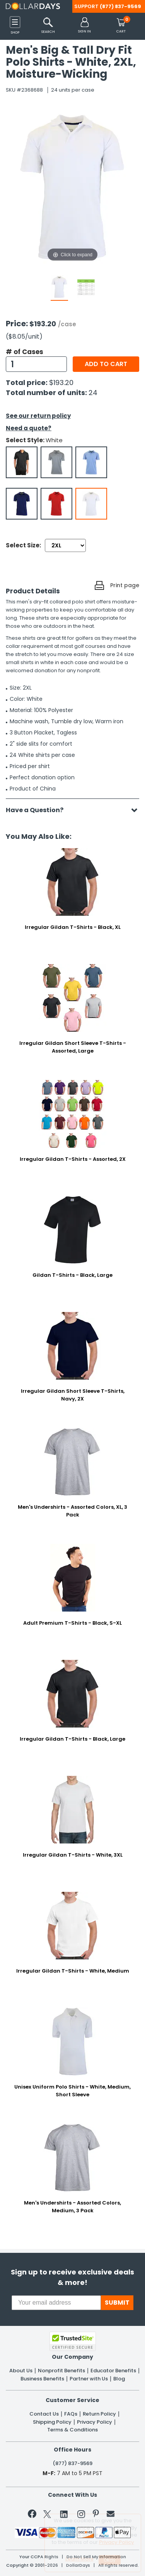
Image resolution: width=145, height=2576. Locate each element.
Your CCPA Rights (38, 2557)
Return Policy (99, 2414)
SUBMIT (117, 2302)
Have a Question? (38, 810)
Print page (124, 585)
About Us (20, 2370)
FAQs (70, 2414)
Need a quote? (28, 428)
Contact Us (44, 2414)
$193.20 (61, 382)
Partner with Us (89, 2378)
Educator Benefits (113, 2370)
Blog (119, 2378)
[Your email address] (56, 2302)
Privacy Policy (94, 2422)
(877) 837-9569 (120, 6)
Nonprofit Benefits (61, 2370)
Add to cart (106, 363)
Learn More (79, 2558)
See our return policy (38, 416)
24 (93, 392)
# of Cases (24, 351)
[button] (84, 25)
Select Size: (23, 545)
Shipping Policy (52, 2422)
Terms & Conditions (72, 2429)
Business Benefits (42, 2378)
